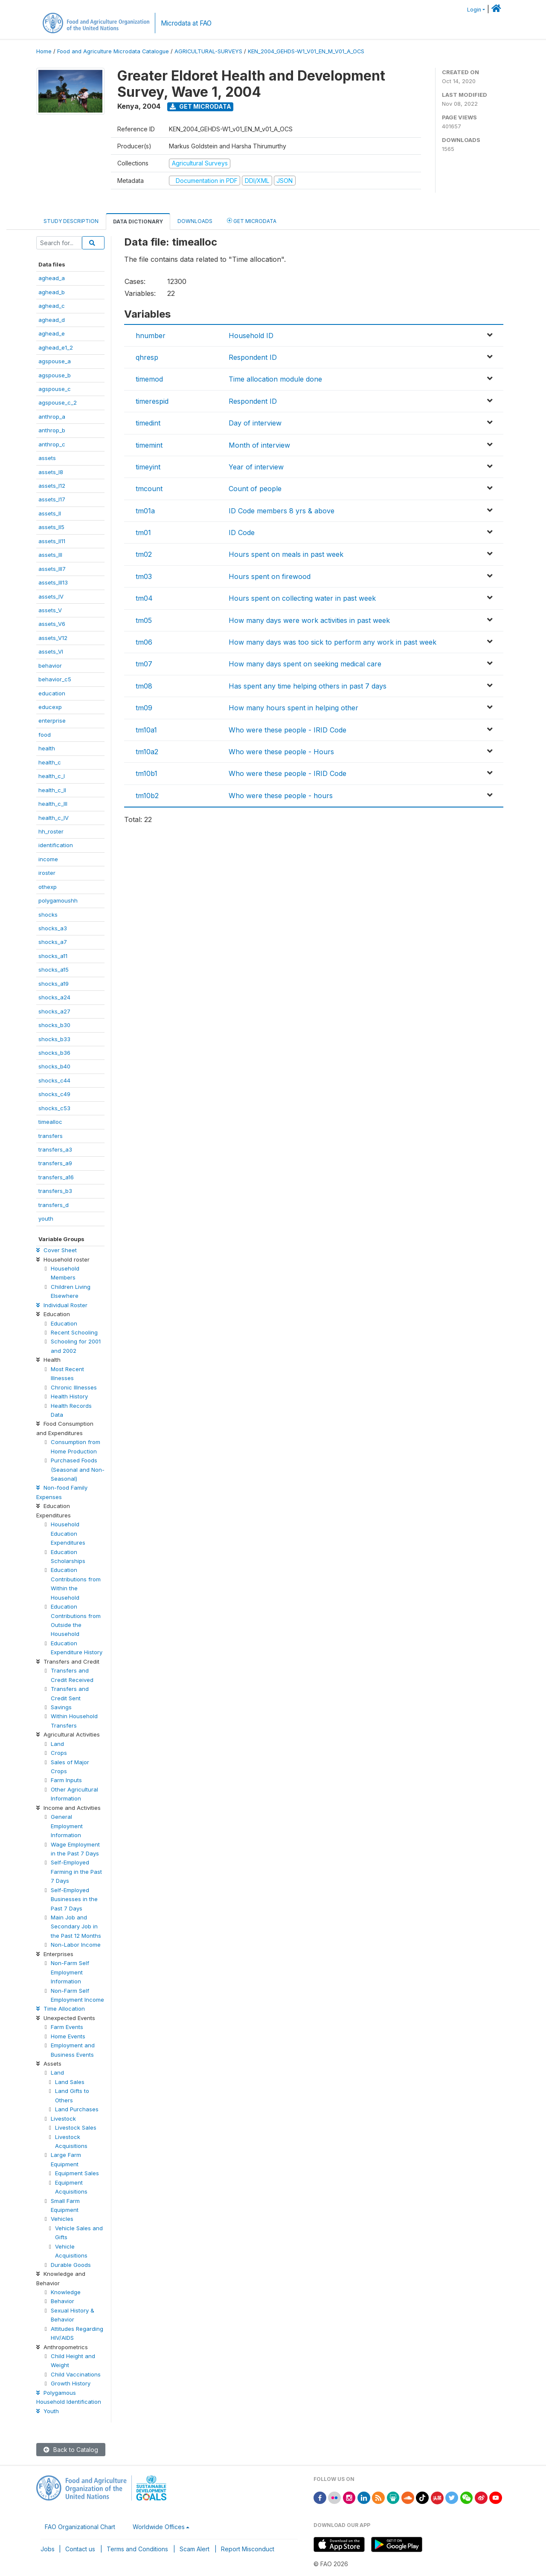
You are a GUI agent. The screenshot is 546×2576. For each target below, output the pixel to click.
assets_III (50, 554)
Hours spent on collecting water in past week (302, 598)
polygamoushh (58, 900)
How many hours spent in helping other (293, 707)
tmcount (149, 488)
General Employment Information (67, 1825)
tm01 (143, 532)
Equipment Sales (77, 2173)
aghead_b (51, 292)
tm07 (144, 664)
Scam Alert (194, 2549)
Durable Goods (71, 2264)
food (44, 734)
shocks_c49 (54, 1094)
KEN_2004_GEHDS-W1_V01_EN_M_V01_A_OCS (306, 51)
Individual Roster (61, 1305)
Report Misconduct (247, 2549)
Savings (61, 1707)
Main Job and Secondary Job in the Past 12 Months (76, 1926)
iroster (46, 872)
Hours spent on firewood (270, 576)
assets (47, 457)
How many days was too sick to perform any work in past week (332, 642)
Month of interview (259, 445)
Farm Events (67, 2026)
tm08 (144, 686)
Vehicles (62, 2218)
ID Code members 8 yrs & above (281, 511)
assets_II (49, 513)
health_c (49, 762)
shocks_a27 (54, 1011)
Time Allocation (60, 2008)
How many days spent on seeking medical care (305, 664)
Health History (69, 1396)
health (46, 748)
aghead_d (51, 319)
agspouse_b (54, 375)
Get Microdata (200, 106)
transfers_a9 (55, 1163)
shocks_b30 (54, 1025)
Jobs (48, 2549)
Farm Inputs (66, 1780)
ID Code (242, 532)
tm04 (144, 598)
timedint (148, 423)
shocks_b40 (54, 1066)
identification (55, 845)
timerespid (152, 401)
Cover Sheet (56, 1250)
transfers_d (53, 1204)
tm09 (144, 707)
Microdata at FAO (186, 23)
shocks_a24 (54, 997)
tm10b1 (146, 773)
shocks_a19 (53, 983)
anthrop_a (51, 416)
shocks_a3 (52, 928)
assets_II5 (51, 527)
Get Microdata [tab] (251, 220)
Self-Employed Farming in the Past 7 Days (76, 1871)
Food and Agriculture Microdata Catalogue (113, 51)
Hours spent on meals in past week (286, 554)
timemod (149, 379)
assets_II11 (51, 541)
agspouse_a (54, 361)
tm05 (144, 620)
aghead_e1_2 (55, 347)
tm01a (145, 511)
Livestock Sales (75, 2127)
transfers (50, 1135)
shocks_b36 (54, 1052)
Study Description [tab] (71, 221)
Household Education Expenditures (68, 1533)
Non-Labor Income (76, 1944)
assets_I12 (51, 485)
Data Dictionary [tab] (138, 221)
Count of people (255, 488)
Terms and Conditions (137, 2549)
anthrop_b (51, 430)
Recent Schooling (74, 1332)
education (51, 693)
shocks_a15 (53, 969)
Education (64, 1323)
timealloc (50, 1121)
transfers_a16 (56, 1177)
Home (44, 51)
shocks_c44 (54, 1080)
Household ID (251, 335)
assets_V (50, 610)
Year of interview (256, 467)
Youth (47, 2411)
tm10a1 (146, 730)
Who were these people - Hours (281, 751)
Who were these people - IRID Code (287, 730)
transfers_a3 (55, 1149)
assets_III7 (52, 568)
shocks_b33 (54, 1039)
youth (45, 1218)
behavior (50, 665)
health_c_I (51, 776)
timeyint (148, 467)
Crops (59, 1752)
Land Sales (69, 2081)
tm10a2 (147, 751)
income (48, 859)
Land (57, 1743)
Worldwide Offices (159, 2526)
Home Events (68, 2036)
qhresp (147, 357)
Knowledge (66, 2292)
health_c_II (52, 790)
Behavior (62, 2301)
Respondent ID (253, 357)
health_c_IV (53, 817)
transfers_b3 (55, 1190)
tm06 (144, 642)
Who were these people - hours (281, 795)
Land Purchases (77, 2109)
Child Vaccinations (76, 2374)
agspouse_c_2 (57, 402)
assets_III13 (53, 582)
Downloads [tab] (194, 221)
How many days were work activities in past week (309, 620)
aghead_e (51, 333)
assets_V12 (52, 637)
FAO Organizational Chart (80, 2526)
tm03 (144, 576)
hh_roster (51, 831)
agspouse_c (54, 388)
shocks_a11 (52, 955)
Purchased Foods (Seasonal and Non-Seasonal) (78, 1469)
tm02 (144, 554)
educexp (50, 706)
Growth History (70, 2383)
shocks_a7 (52, 941)
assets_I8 (50, 472)
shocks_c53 (54, 1108)
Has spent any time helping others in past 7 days (307, 686)
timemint (149, 445)
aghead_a (51, 278)
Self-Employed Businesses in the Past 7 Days (74, 1899)
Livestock (63, 2118)
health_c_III (52, 803)
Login (474, 9)
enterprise (52, 720)
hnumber (151, 335)
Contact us (80, 2549)
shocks (48, 914)
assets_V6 (51, 623)
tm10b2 (147, 795)
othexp (47, 886)
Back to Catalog (71, 2449)
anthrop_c (51, 444)
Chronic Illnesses (74, 1387)
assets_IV (51, 596)
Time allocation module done (275, 379)
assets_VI (50, 651)
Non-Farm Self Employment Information (70, 1972)
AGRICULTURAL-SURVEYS (208, 51)
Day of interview (255, 423)
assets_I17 (51, 499)
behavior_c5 (54, 679)
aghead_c (51, 305)
